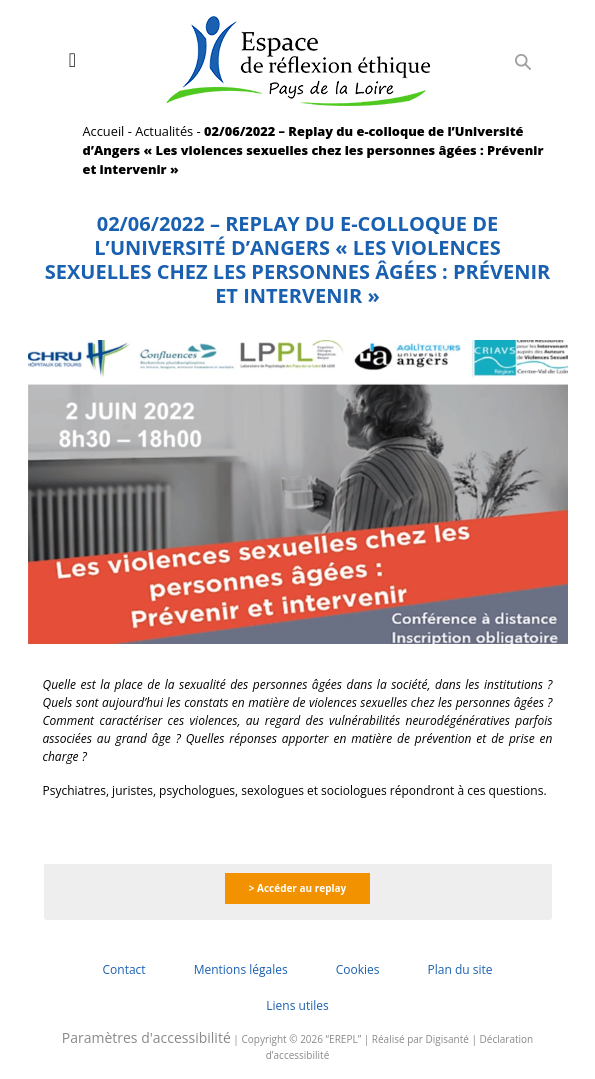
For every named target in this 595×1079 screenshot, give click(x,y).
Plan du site (459, 969)
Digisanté (447, 1039)
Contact (124, 969)
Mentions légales (241, 969)
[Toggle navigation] (72, 60)
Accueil (104, 131)
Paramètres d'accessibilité (146, 1037)
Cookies (358, 969)
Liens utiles (297, 1005)
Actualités (164, 131)
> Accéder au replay (298, 888)
